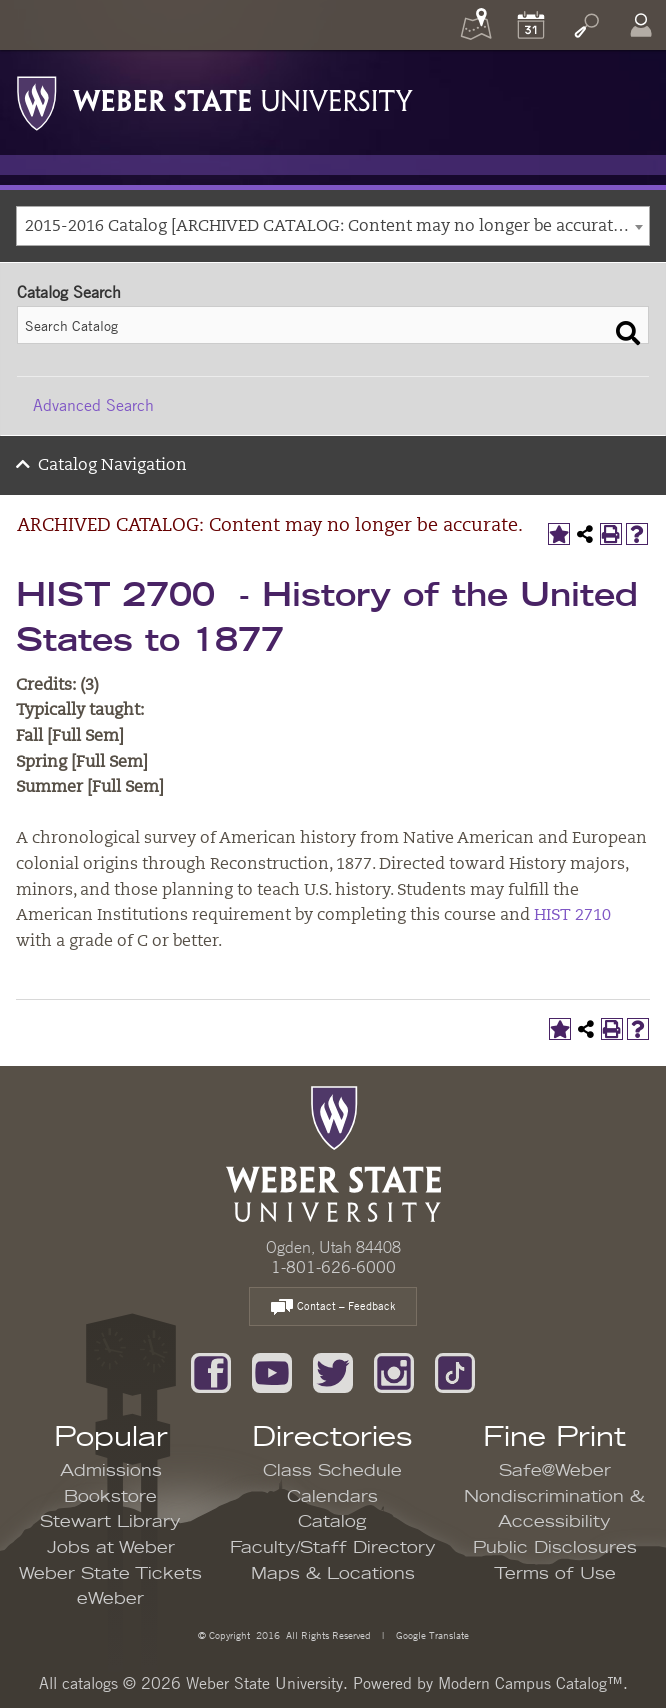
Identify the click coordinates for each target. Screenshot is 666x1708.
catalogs (90, 1683)
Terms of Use (555, 1574)
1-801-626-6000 (333, 1267)
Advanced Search (93, 405)
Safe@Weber (555, 1471)
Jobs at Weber (111, 1548)
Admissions (111, 1471)
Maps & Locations (333, 1574)
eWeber (110, 1599)
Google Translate (431, 1634)
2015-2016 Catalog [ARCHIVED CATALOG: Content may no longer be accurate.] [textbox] (328, 227)
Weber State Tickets (110, 1574)
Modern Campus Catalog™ (530, 1683)
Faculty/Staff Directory (333, 1548)
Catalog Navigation (112, 466)
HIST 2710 (572, 916)
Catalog (332, 1522)
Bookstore (110, 1497)
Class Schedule (332, 1471)
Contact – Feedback (333, 1307)
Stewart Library (110, 1522)
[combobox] (333, 226)
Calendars (332, 1497)
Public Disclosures (555, 1548)
